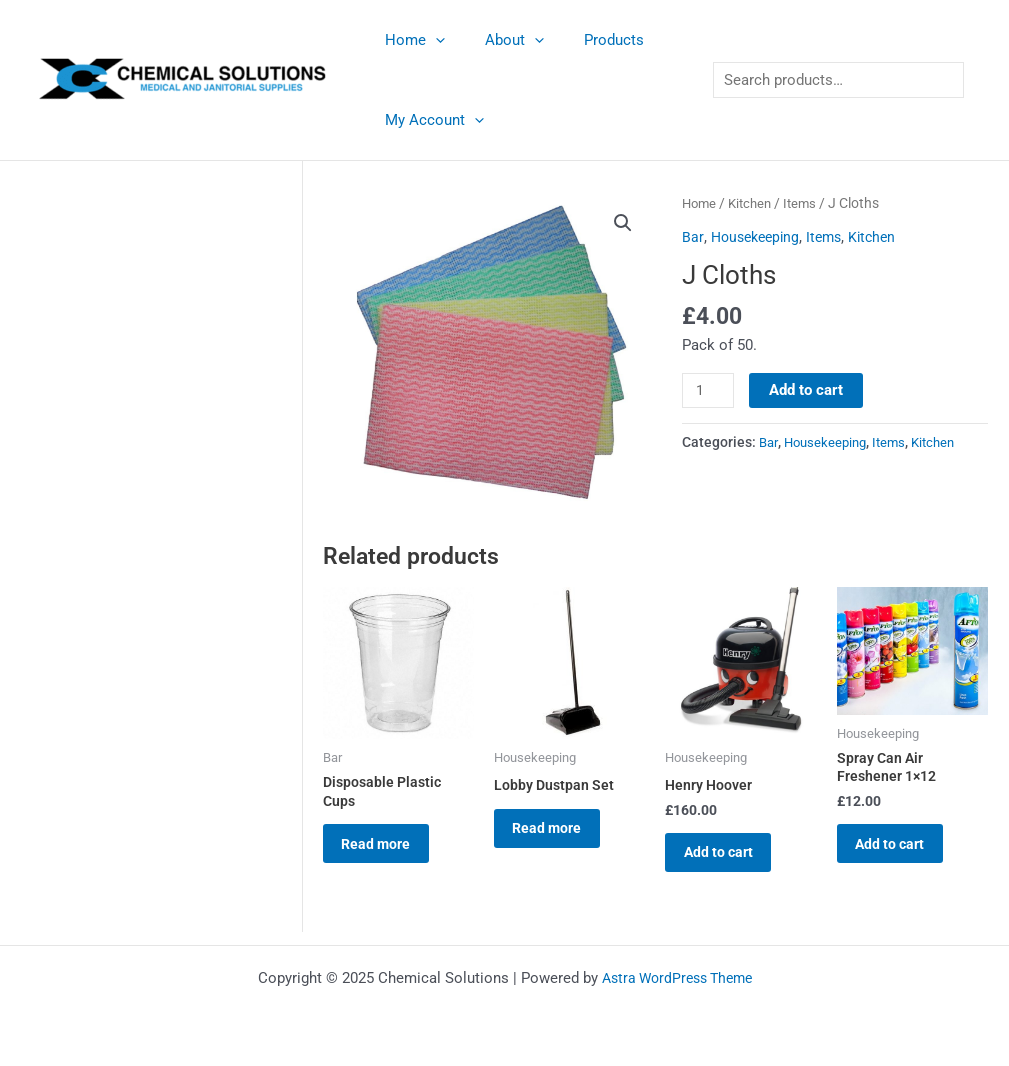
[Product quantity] (709, 391)
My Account (429, 120)
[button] (622, 224)
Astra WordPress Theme (676, 978)
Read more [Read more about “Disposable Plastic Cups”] (389, 852)
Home (410, 40)
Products (589, 40)
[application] (430, 40)
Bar (692, 237)
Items (807, 203)
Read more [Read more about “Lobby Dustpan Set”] (560, 835)
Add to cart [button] (732, 860)
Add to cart (808, 390)
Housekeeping (758, 237)
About (499, 40)
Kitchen (754, 203)
